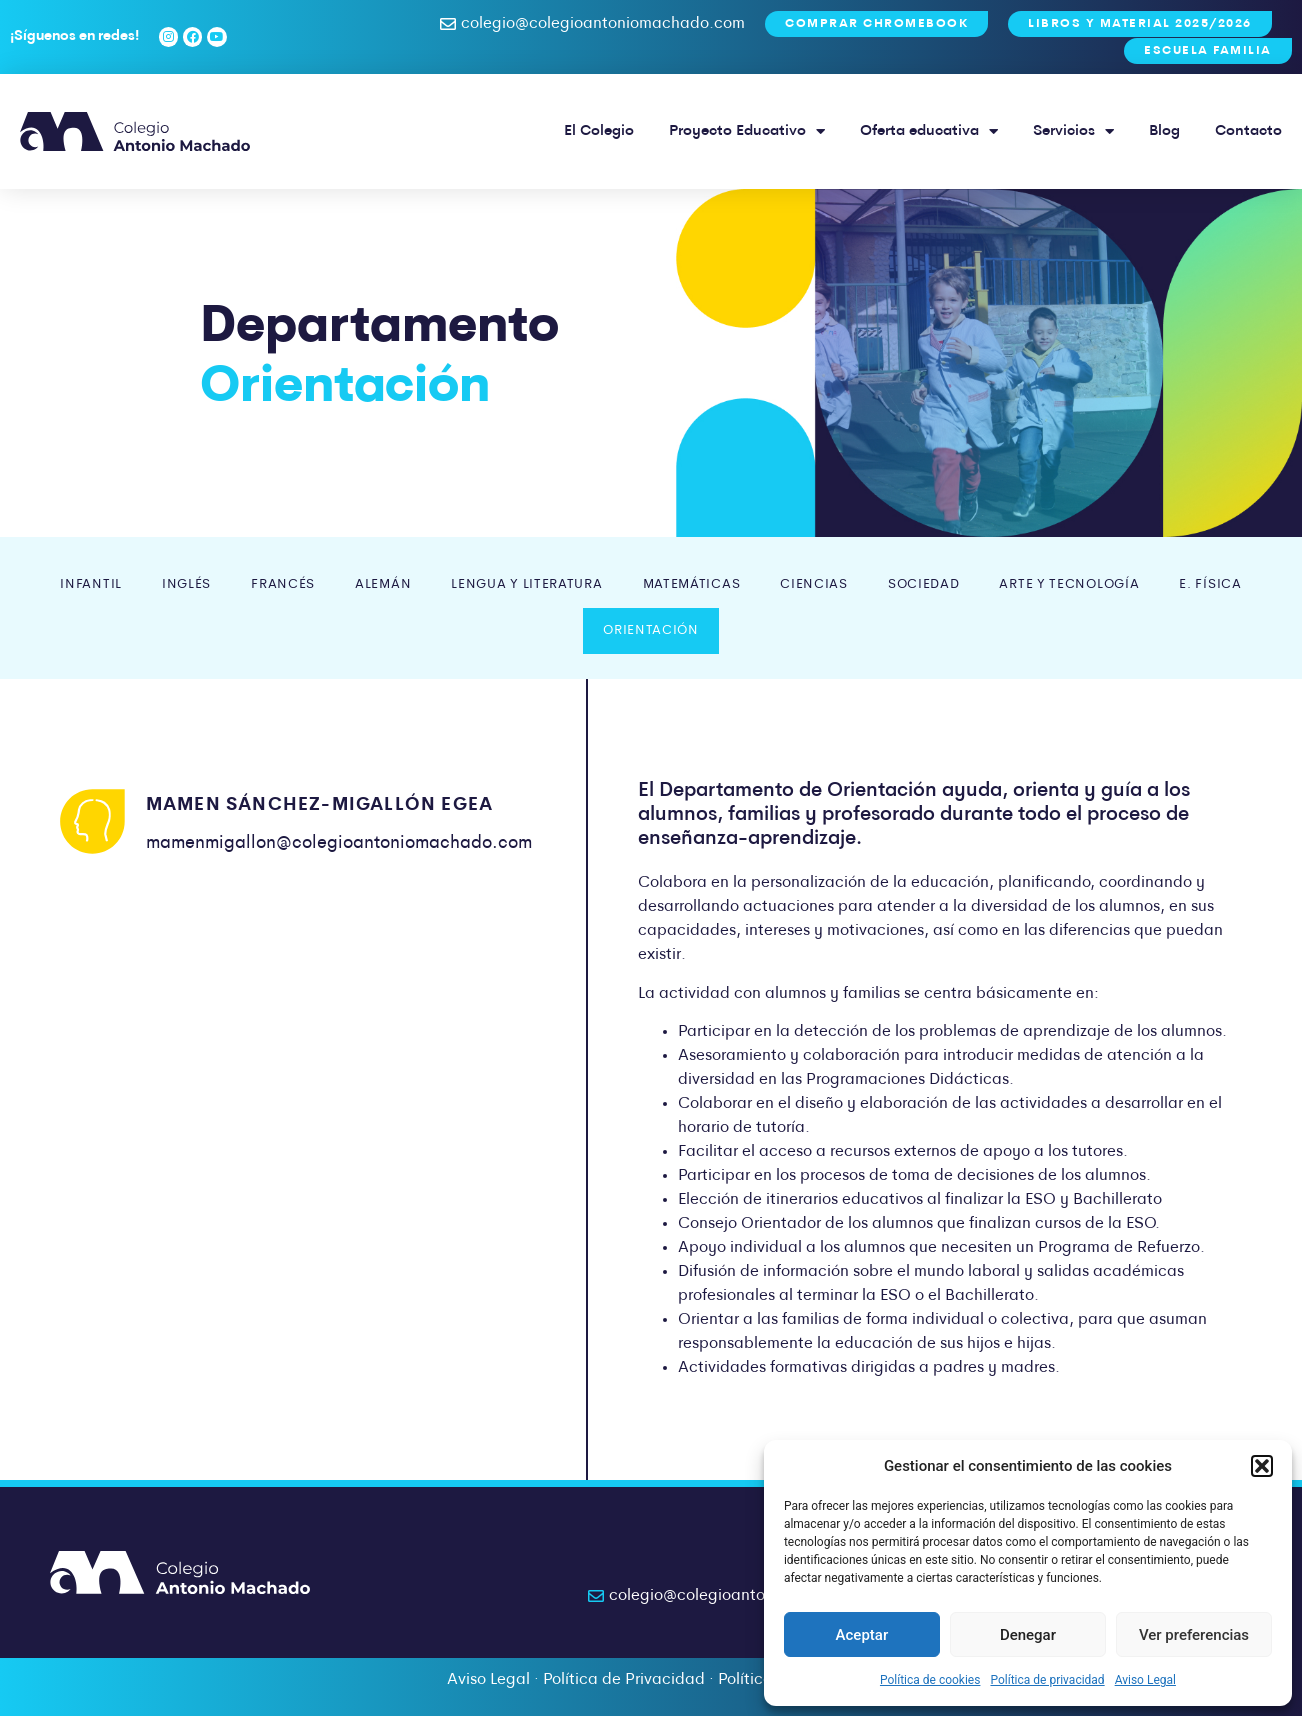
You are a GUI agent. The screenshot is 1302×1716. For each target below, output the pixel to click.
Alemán (383, 584)
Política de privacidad (1047, 1680)
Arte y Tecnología (1069, 584)
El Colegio (599, 131)
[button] (1262, 1466)
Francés (283, 584)
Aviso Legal (1145, 1680)
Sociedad (924, 584)
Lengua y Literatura (526, 584)
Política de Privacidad (624, 1680)
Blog (1164, 131)
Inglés (186, 584)
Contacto (1248, 131)
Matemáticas (692, 584)
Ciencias (814, 584)
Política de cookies (930, 1680)
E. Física (1210, 584)
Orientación (651, 630)
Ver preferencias (1194, 1635)
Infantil (91, 584)
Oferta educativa (929, 131)
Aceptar (862, 1635)
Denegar (1028, 1635)
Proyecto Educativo (747, 131)
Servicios (1073, 131)
